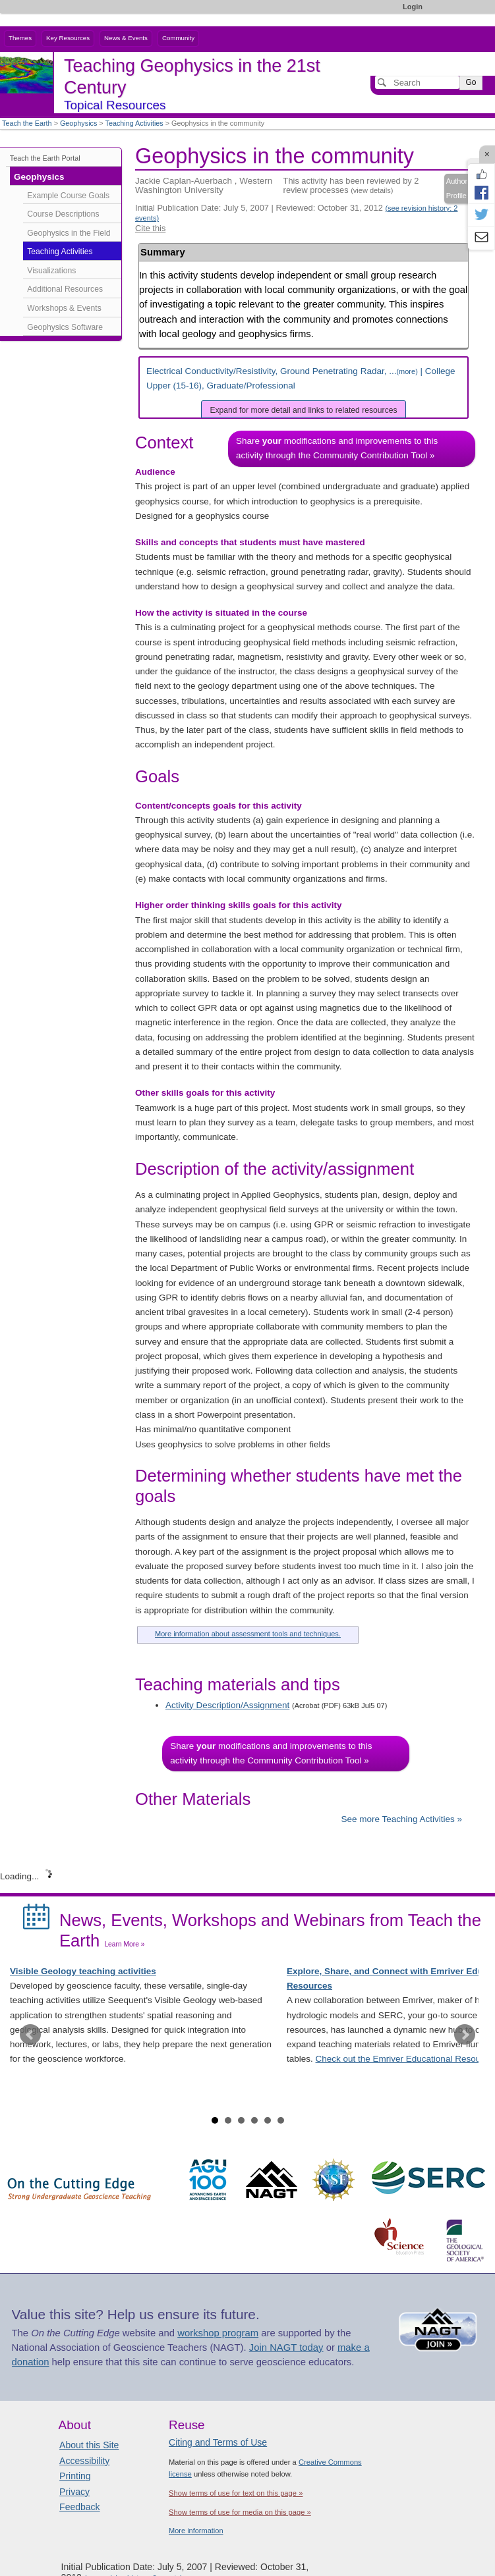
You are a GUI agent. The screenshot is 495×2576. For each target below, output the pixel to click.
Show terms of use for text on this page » (236, 2493)
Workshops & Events (64, 308)
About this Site (89, 2445)
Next (464, 2034)
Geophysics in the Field (68, 233)
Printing (74, 2476)
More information (196, 2531)
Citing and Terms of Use (218, 2442)
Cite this (150, 228)
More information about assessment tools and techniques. (248, 1634)
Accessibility (84, 2460)
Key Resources (68, 37)
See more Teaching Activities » (401, 1819)
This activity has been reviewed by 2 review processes (351, 185)
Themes (20, 37)
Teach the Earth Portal (45, 158)
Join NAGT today (286, 2347)
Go (470, 82)
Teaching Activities (134, 123)
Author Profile (456, 188)
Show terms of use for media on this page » (240, 2512)
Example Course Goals (68, 195)
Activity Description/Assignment (227, 1705)
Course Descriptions (63, 214)
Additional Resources (65, 289)
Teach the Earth (27, 123)
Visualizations (51, 270)
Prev (30, 2034)
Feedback (79, 2507)
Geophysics (78, 123)
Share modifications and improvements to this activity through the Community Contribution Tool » (337, 448)
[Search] (417, 82)
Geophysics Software (65, 327)
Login (412, 7)
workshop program (217, 2333)
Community (178, 37)
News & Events (126, 37)
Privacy (74, 2491)
